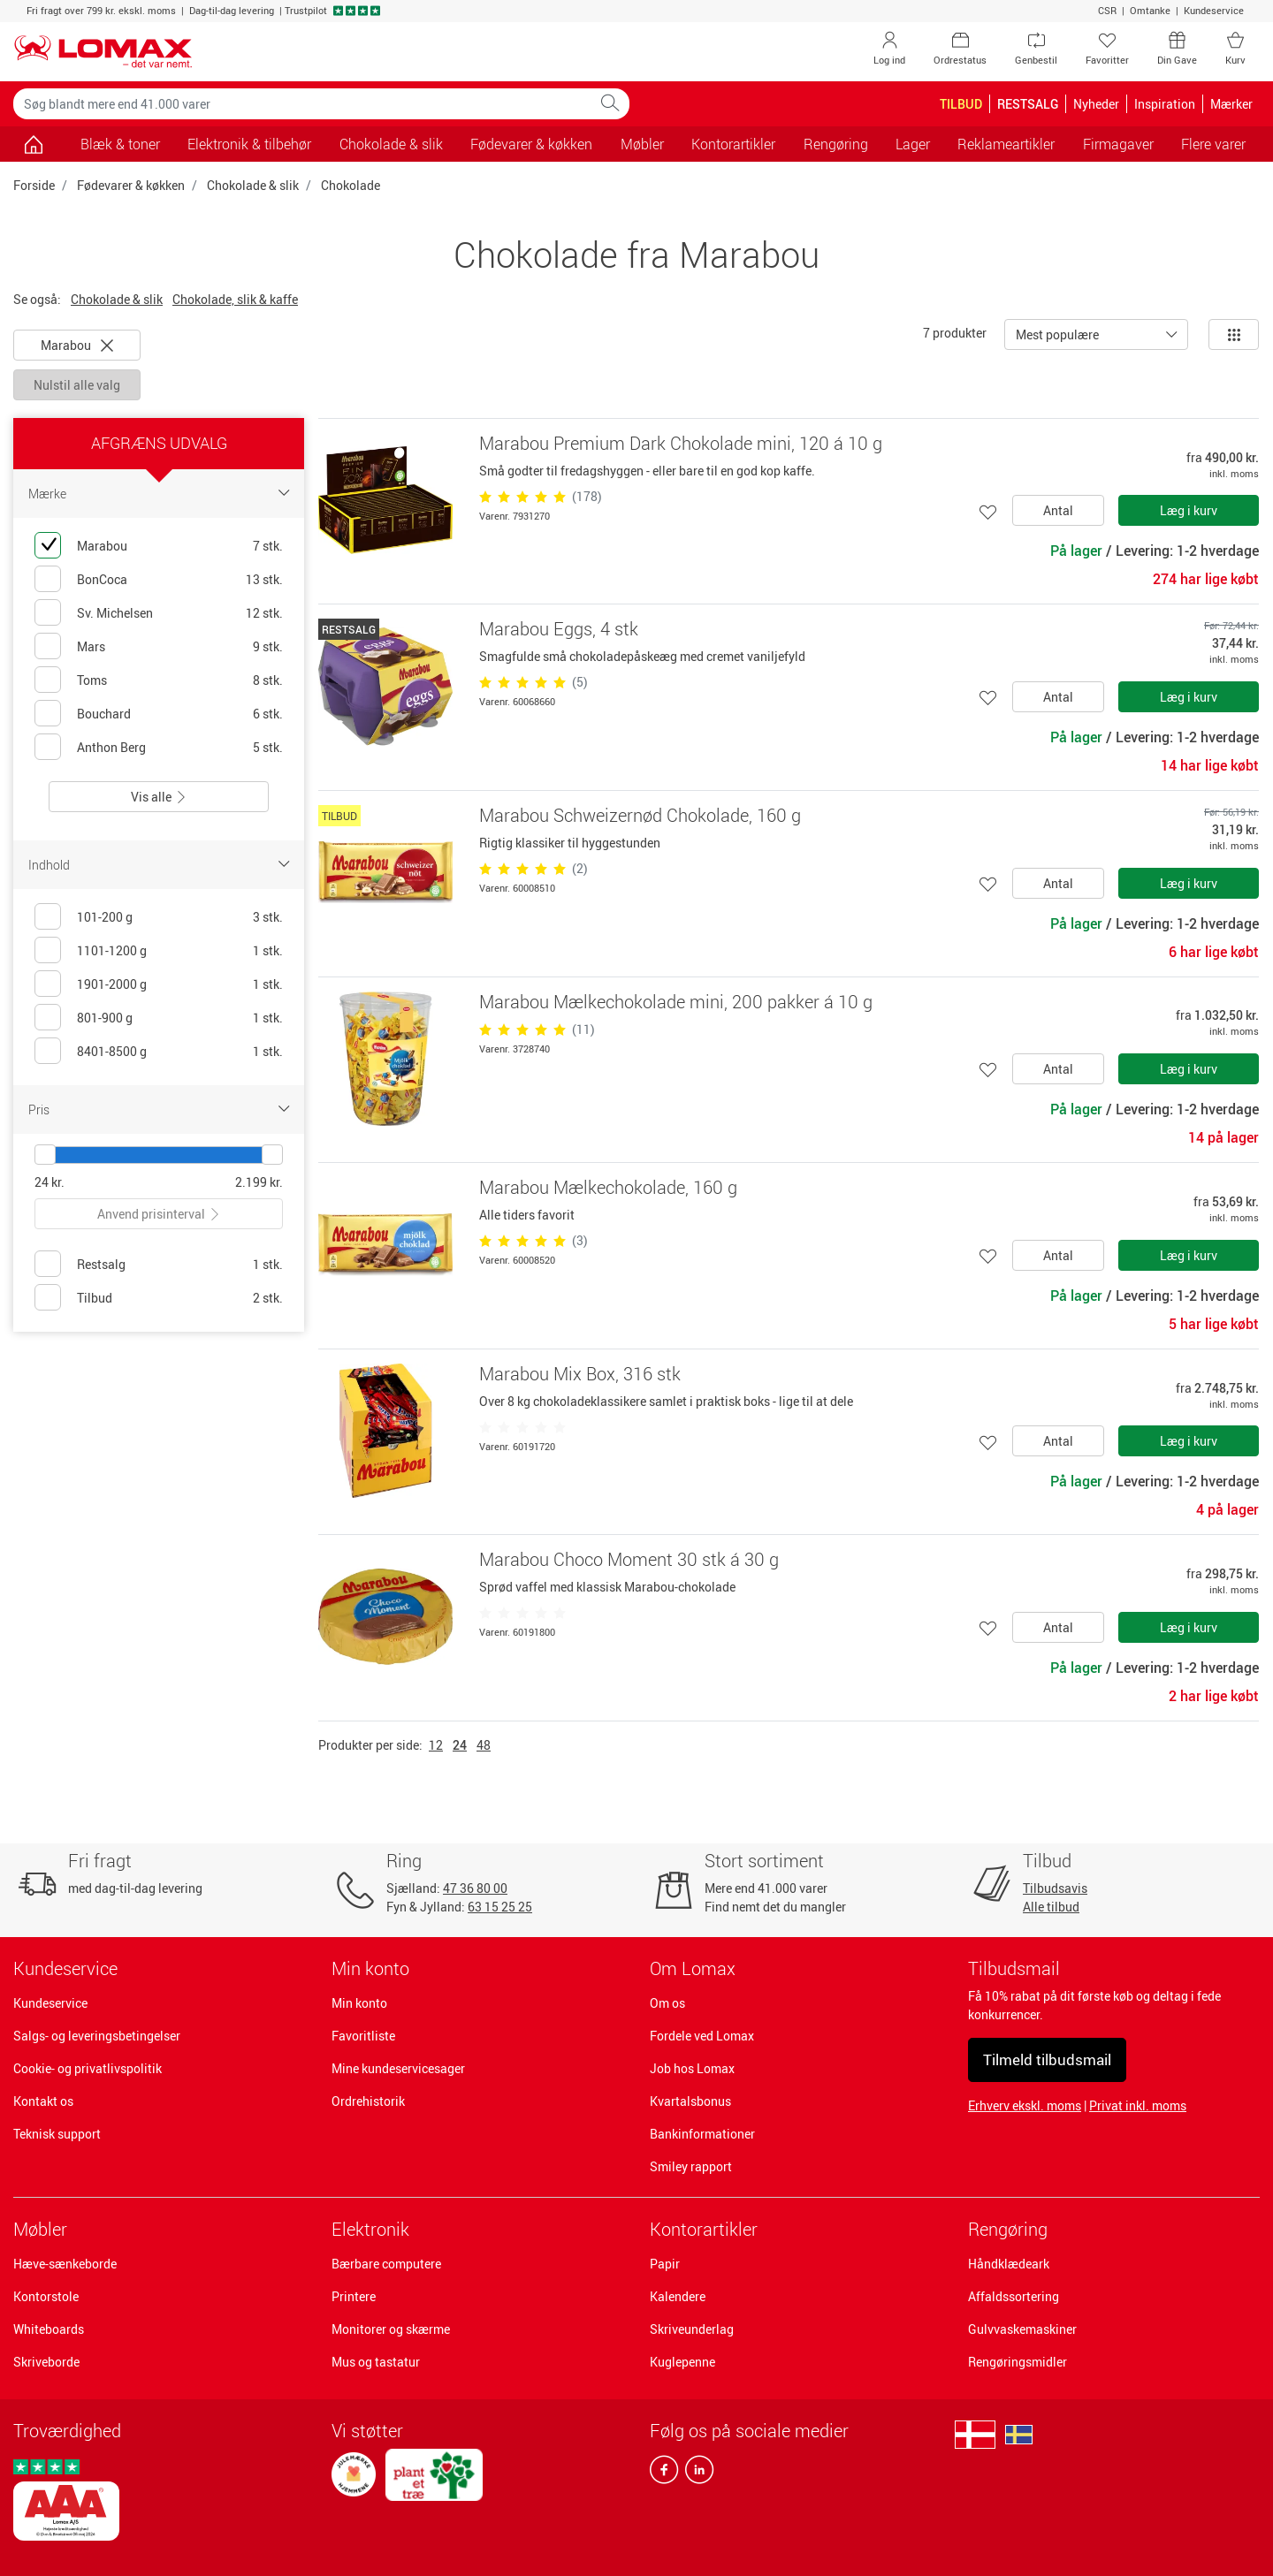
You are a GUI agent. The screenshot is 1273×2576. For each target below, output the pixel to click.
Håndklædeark (1008, 2263)
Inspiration (1164, 103)
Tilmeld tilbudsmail (1047, 2059)
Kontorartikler (704, 2229)
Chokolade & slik (391, 144)
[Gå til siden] (33, 144)
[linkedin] (695, 2473)
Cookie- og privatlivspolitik (87, 2068)
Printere (354, 2296)
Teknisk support (57, 2133)
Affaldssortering (1013, 2296)
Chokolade (350, 185)
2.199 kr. (259, 1182)
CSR (1107, 10)
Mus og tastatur (376, 2361)
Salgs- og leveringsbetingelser (96, 2035)
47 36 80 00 (475, 1888)
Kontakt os (43, 2101)
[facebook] (664, 2473)
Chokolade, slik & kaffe (235, 299)
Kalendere (677, 2296)
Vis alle (159, 796)
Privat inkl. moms (1137, 2105)
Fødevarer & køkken (131, 185)
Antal (1058, 510)
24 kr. (49, 1182)
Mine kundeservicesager (398, 2068)
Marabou (77, 345)
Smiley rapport (691, 2166)
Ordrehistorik (368, 2101)
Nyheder (1096, 103)
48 (483, 1744)
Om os (667, 2003)
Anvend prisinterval (159, 1213)
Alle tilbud (1051, 1906)
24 (460, 1744)
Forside (34, 185)
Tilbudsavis (1055, 1888)
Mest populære (1057, 334)
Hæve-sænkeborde (65, 2263)
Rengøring (1008, 2229)
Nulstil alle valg (77, 384)
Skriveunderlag (692, 2329)
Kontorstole (46, 2296)
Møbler (40, 2229)
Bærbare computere (386, 2263)
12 (436, 1744)
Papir (665, 2263)
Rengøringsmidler (1017, 2361)
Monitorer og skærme (391, 2329)
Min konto (359, 2003)
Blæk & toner (120, 144)
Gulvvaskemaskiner (1022, 2329)
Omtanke (1150, 10)
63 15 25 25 (500, 1906)
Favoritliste (363, 2035)
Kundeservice (1214, 10)
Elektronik (370, 2229)
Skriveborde (46, 2361)
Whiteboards (48, 2329)
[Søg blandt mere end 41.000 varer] (302, 103)
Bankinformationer (702, 2133)
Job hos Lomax (692, 2068)
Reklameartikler (1006, 144)
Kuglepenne (682, 2361)
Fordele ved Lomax (702, 2035)
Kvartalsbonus (690, 2101)
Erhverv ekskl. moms (1024, 2105)
